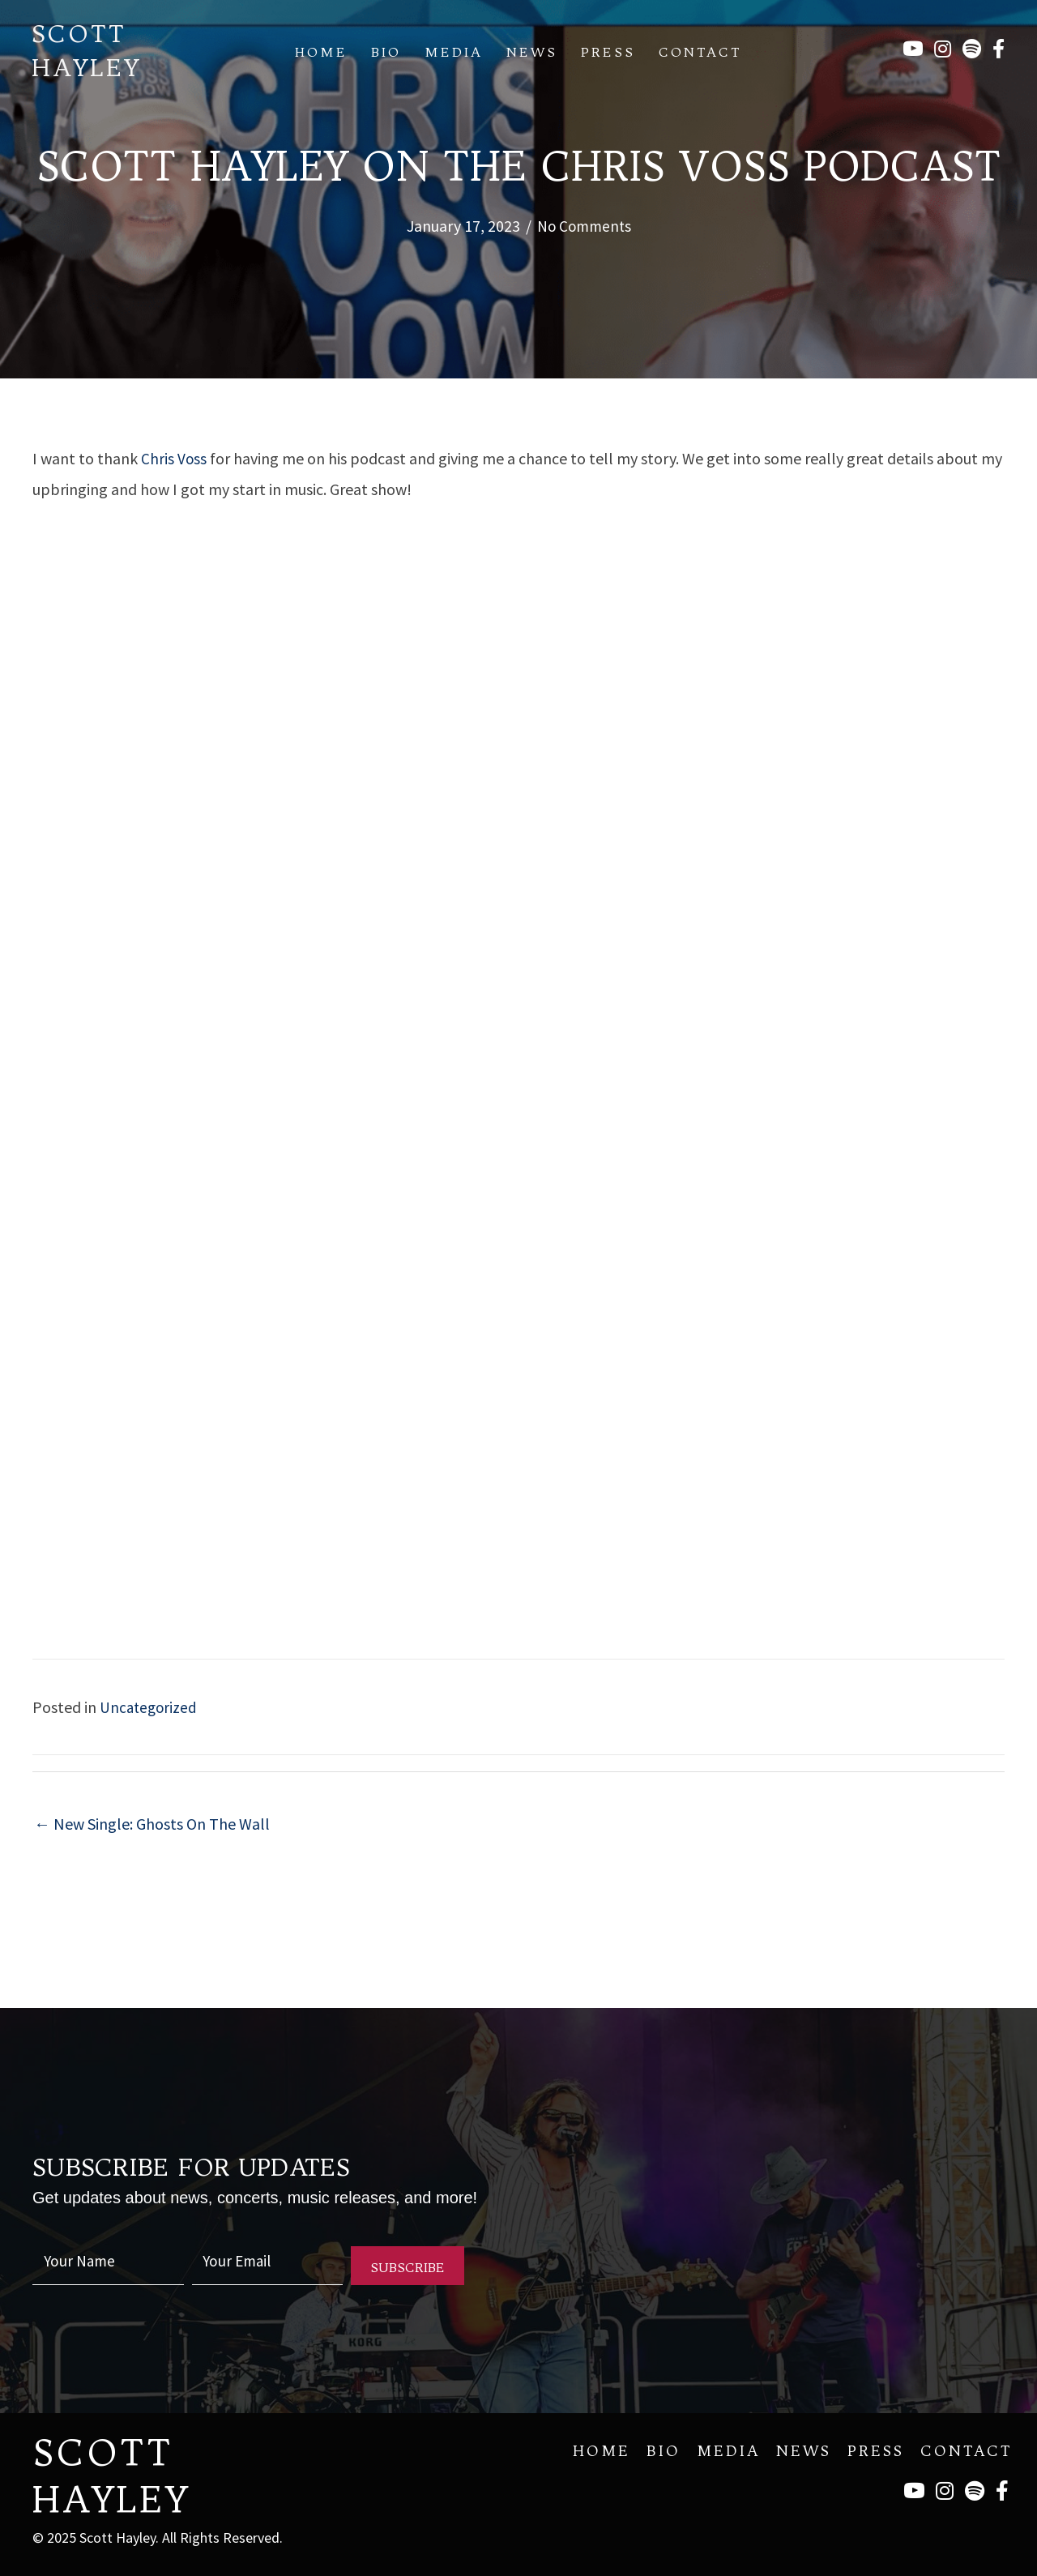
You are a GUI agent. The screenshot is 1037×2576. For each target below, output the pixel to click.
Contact (700, 52)
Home (321, 52)
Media (454, 52)
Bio (386, 52)
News (531, 52)
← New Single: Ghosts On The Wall (152, 1823)
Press (608, 52)
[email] (268, 2265)
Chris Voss (174, 458)
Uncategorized (150, 1706)
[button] (407, 2265)
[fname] (108, 2265)
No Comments (584, 226)
